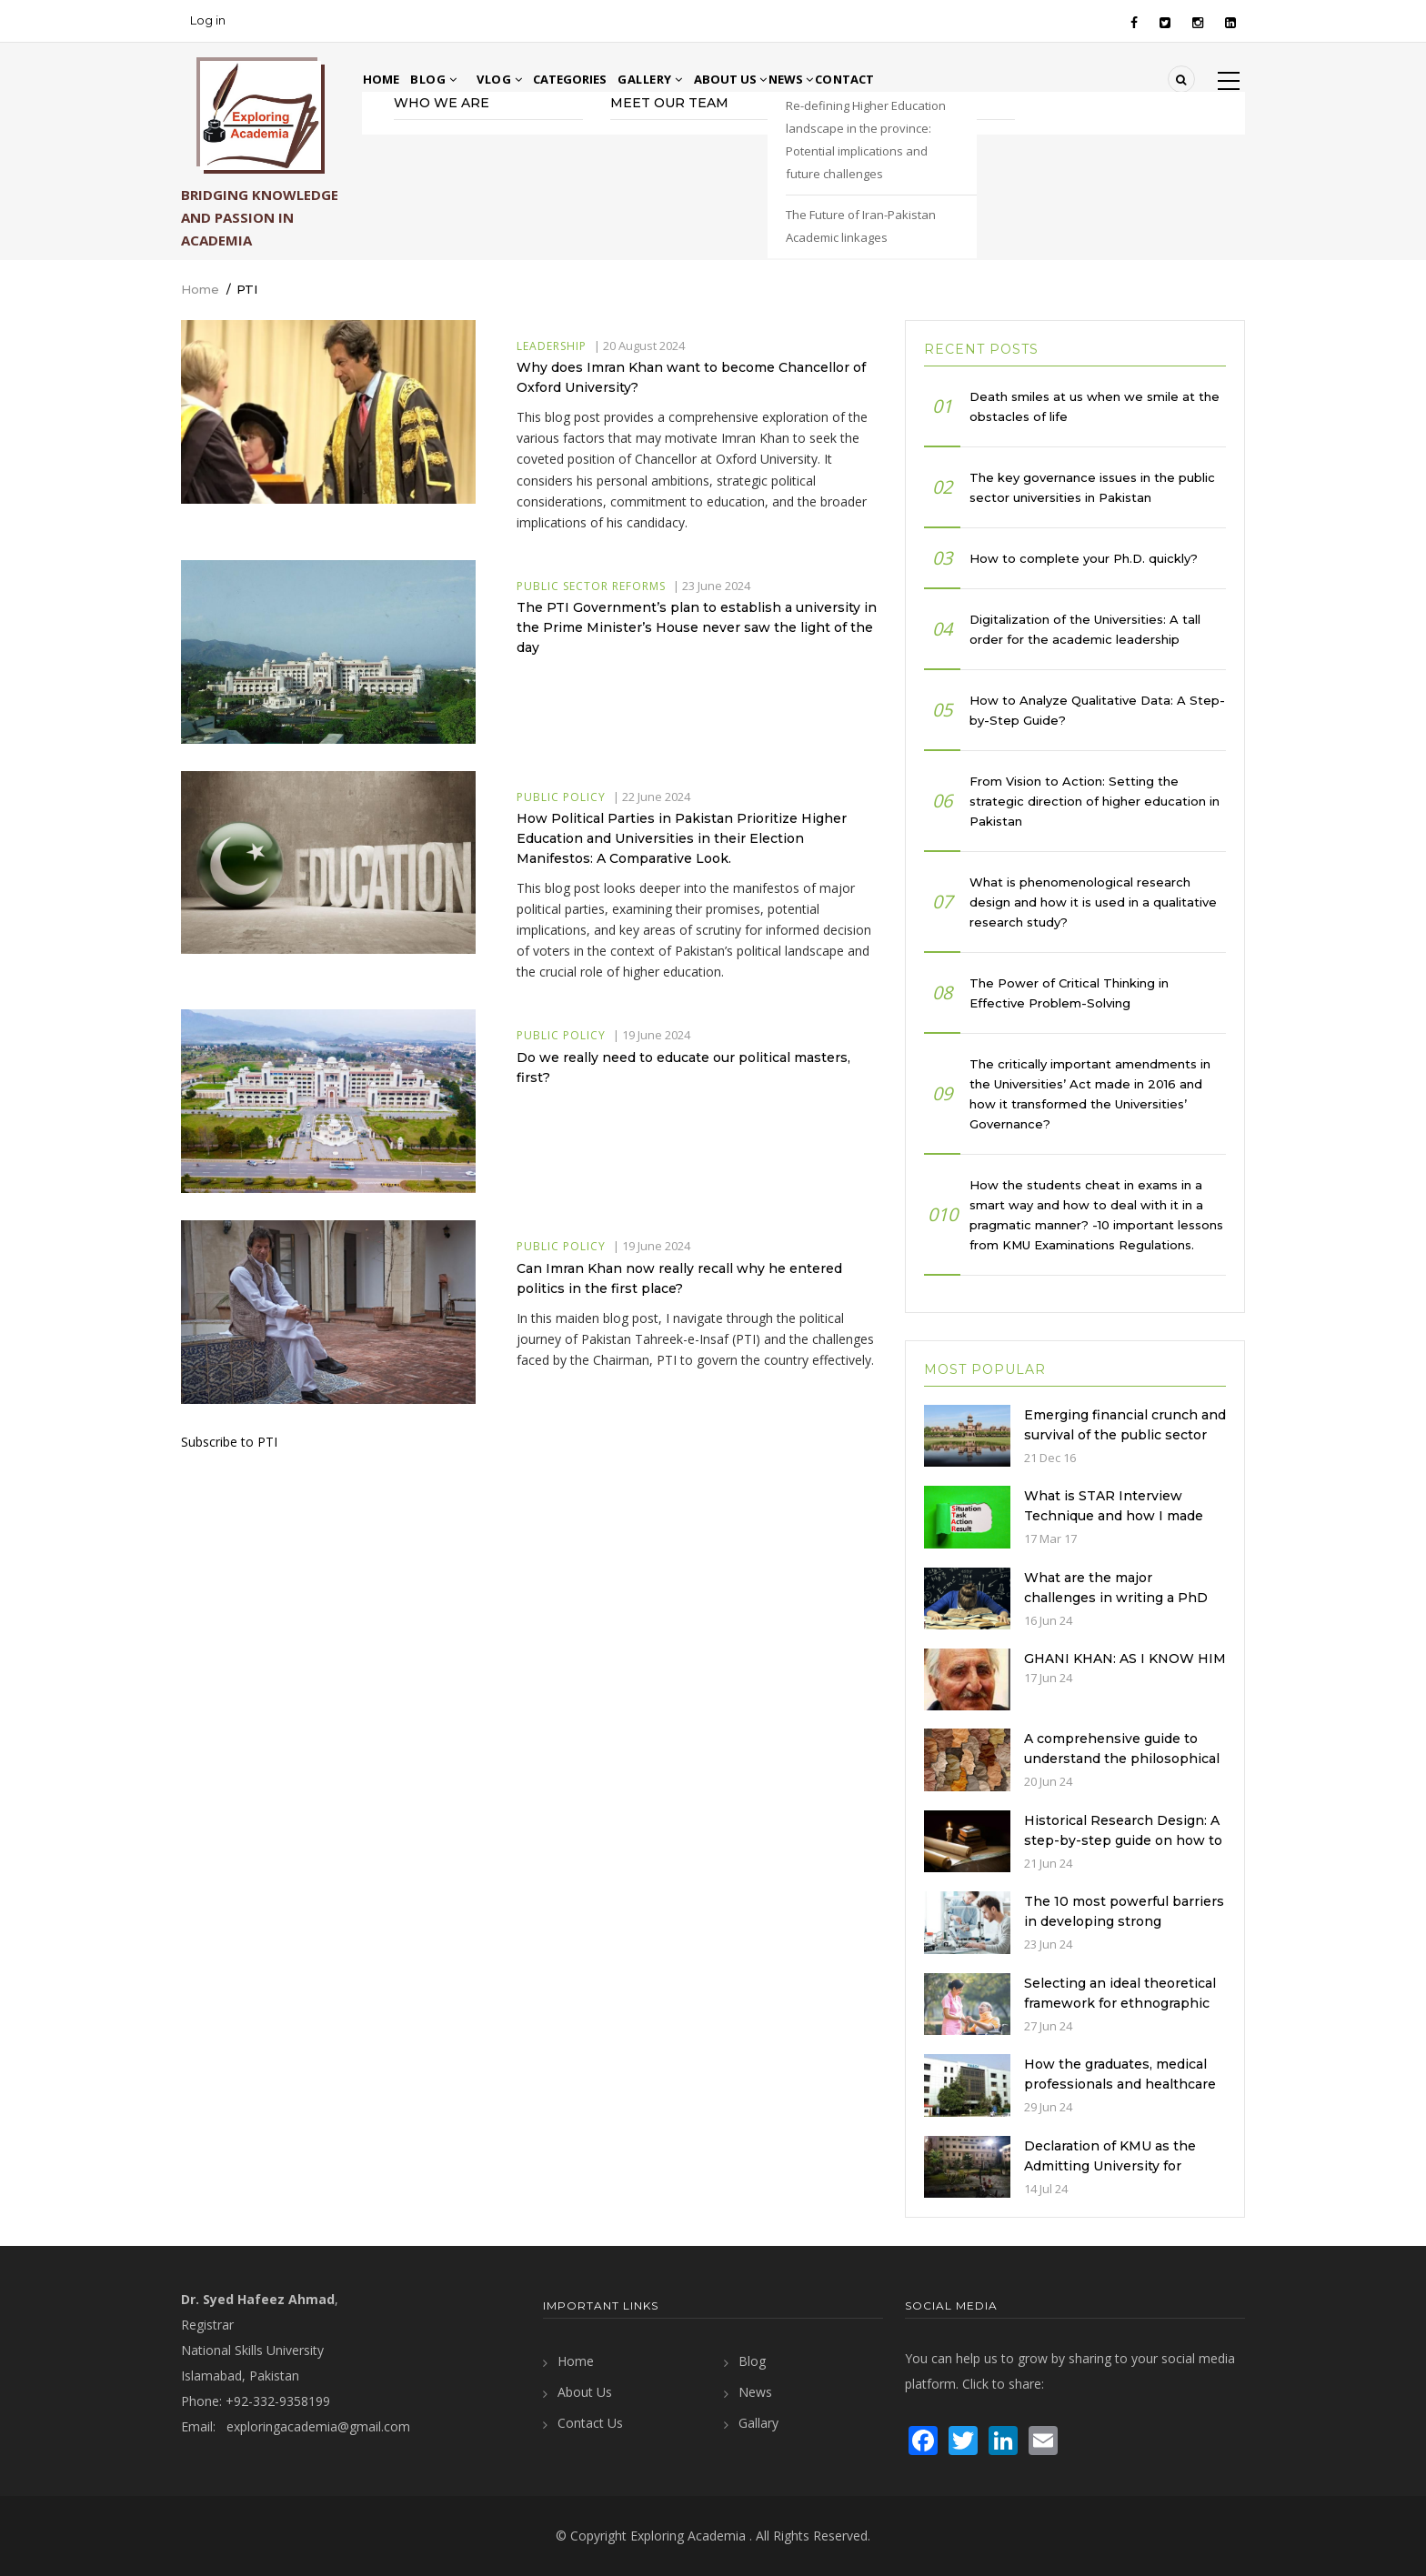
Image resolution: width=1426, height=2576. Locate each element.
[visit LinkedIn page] (1003, 2438)
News (866, 79)
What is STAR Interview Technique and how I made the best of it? (1113, 1516)
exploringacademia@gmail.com (318, 2426)
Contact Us (590, 2422)
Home (391, 79)
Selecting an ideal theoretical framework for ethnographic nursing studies (1120, 2003)
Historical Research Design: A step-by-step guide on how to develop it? (1123, 1840)
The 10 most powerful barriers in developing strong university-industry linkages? (1124, 1921)
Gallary (758, 2422)
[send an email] (1043, 2438)
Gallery (693, 79)
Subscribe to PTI (229, 1441)
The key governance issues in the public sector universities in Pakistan (1092, 487)
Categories (601, 79)
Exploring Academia (688, 2535)
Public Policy (561, 797)
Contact (941, 79)
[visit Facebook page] (923, 2438)
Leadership (552, 346)
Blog (453, 79)
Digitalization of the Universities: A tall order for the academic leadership (1084, 629)
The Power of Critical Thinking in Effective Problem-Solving (1069, 993)
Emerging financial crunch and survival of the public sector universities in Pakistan (1125, 1435)
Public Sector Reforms (591, 586)
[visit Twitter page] (963, 2438)
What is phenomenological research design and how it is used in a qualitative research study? (1093, 902)
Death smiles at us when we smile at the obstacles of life (1094, 406)
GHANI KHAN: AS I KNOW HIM (1125, 1658)
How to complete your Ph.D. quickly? (1083, 558)
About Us (784, 79)
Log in (208, 20)
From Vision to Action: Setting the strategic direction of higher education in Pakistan (1094, 801)
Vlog (519, 79)
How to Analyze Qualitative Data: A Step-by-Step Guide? (1097, 710)
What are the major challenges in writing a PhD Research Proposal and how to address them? (1117, 1607)
